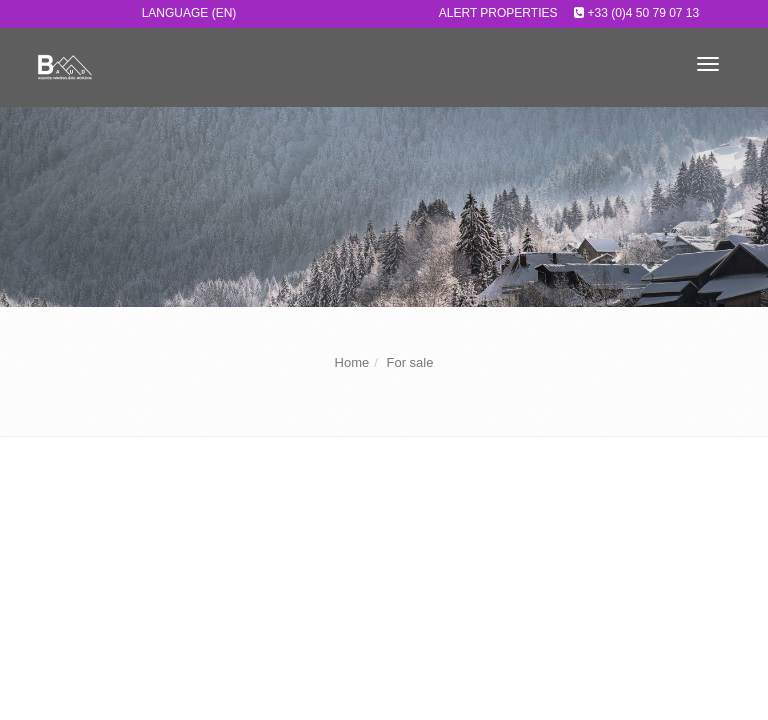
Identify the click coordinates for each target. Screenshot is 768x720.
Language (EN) (189, 13)
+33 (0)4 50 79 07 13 (643, 13)
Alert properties (498, 13)
